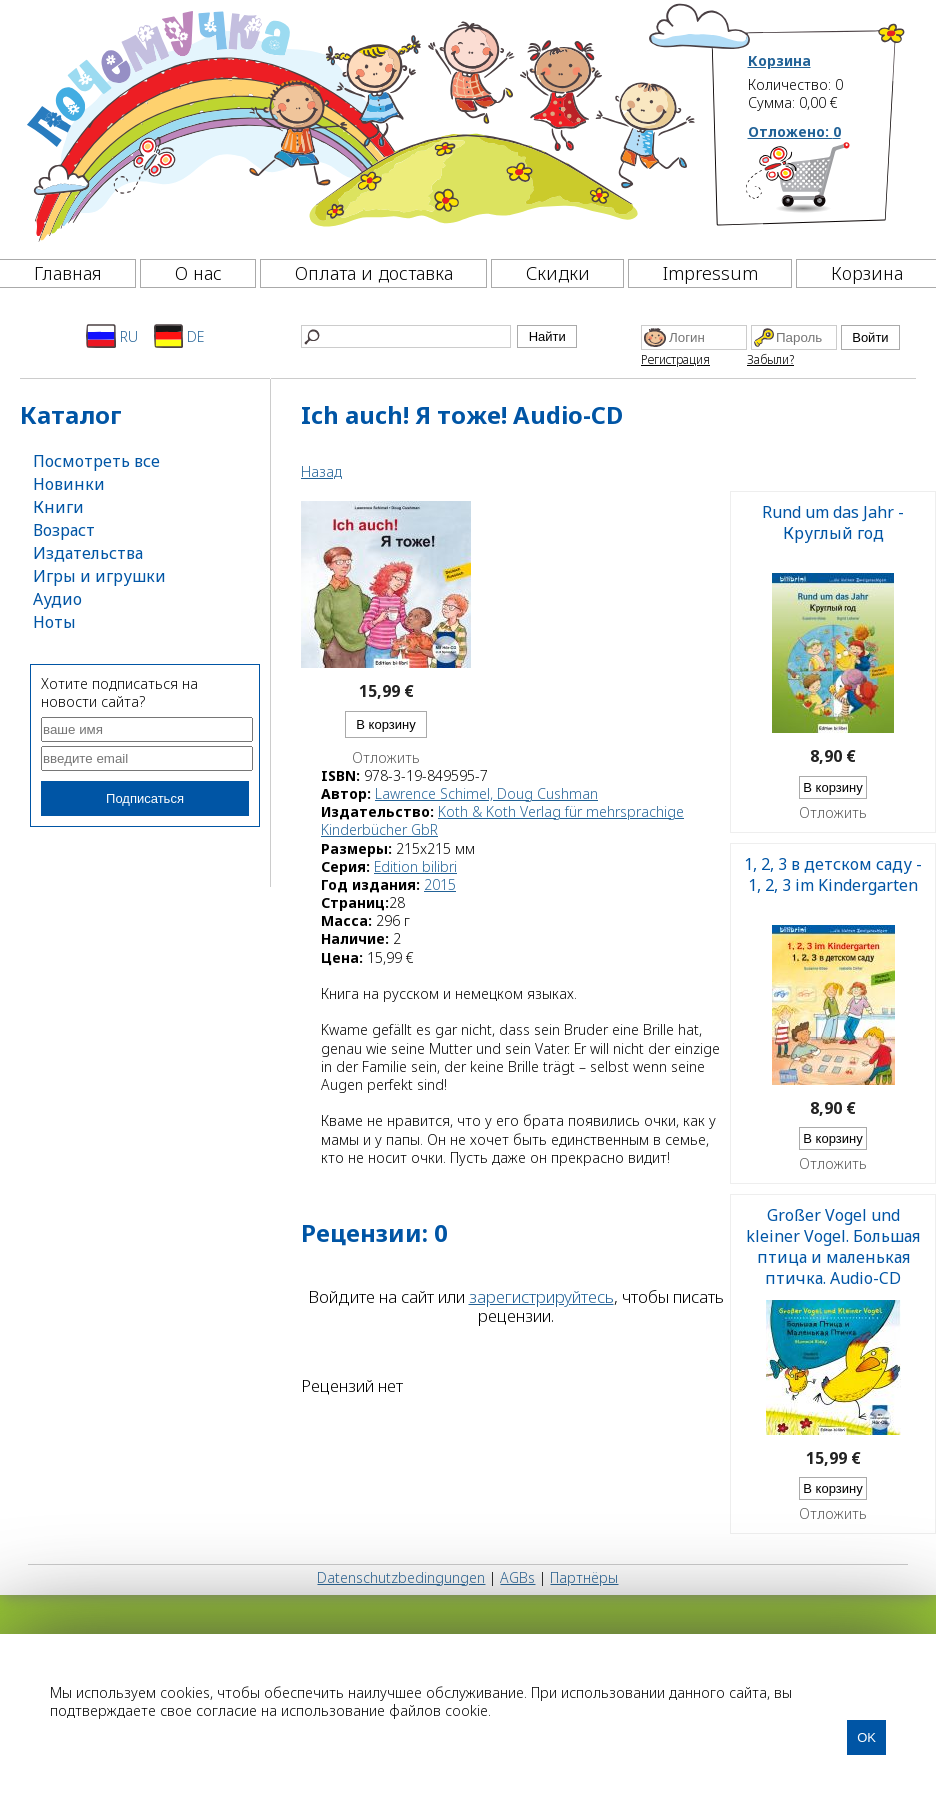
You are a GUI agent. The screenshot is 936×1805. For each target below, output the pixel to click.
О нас (198, 273)
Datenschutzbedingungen (401, 1577)
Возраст (64, 530)
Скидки (558, 273)
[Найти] (406, 336)
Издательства (88, 553)
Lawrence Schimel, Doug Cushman (486, 793)
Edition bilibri (415, 866)
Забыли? (770, 359)
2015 (440, 884)
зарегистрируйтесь (541, 1296)
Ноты (54, 622)
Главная (68, 273)
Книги (58, 507)
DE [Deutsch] (179, 336)
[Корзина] (827, 185)
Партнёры (584, 1577)
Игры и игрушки (99, 576)
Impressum (710, 273)
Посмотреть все (96, 461)
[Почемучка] (358, 124)
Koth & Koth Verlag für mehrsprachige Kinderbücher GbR (502, 820)
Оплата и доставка (374, 273)
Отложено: (794, 131)
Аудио (57, 599)
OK (866, 1737)
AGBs (517, 1577)
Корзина (779, 61)
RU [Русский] (112, 336)
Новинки (69, 484)
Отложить (386, 758)
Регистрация (675, 359)
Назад (321, 471)
